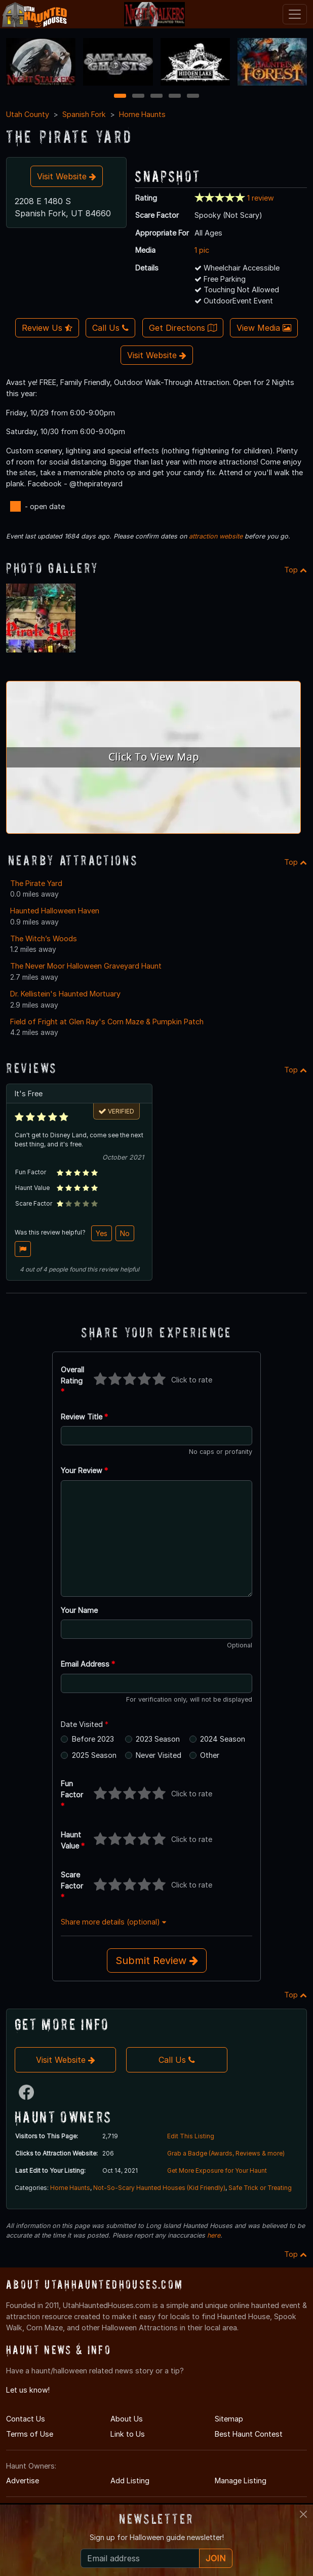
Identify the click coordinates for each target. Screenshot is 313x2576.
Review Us (47, 328)
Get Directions (183, 328)
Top (295, 569)
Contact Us (25, 2418)
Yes (101, 1233)
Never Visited (158, 1755)
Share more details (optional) (113, 1921)
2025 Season (94, 1755)
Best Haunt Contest (249, 2434)
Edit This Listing (190, 2136)
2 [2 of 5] (138, 96)
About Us (126, 2418)
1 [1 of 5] (120, 96)
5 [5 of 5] (193, 96)
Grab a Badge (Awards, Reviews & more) (226, 2153)
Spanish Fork (84, 114)
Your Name (79, 1610)
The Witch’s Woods (43, 938)
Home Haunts (142, 114)
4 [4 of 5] (174, 96)
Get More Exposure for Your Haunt (217, 2170)
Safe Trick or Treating (260, 2187)
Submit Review (156, 1960)
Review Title (84, 1416)
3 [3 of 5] (156, 96)
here (213, 2235)
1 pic (201, 250)
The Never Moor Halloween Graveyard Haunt (86, 966)
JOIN (216, 2558)
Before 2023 (93, 1739)
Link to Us (127, 2434)
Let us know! (28, 2390)
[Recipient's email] (140, 2558)
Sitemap (229, 2418)
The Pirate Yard (36, 883)
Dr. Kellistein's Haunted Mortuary (65, 993)
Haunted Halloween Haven (54, 910)
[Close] (303, 2514)
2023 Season (158, 1739)
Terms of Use (29, 2434)
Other (209, 1755)
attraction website (216, 536)
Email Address (88, 1664)
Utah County (27, 114)
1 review (260, 198)
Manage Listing (240, 2480)
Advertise (22, 2480)
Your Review (84, 1470)
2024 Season (222, 1739)
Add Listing (129, 2480)
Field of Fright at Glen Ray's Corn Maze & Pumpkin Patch (107, 1021)
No (125, 1233)
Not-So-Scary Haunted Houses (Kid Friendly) (159, 2187)
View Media (264, 328)
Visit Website (66, 176)
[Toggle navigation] (295, 14)
